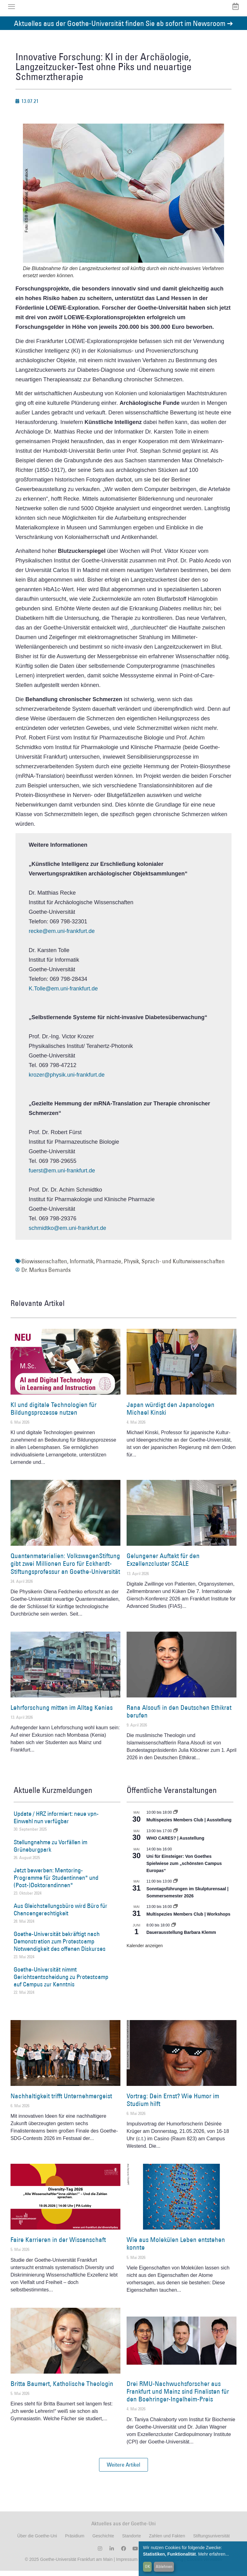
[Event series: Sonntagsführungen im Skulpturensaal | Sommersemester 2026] (175, 1886)
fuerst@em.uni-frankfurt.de (62, 1175)
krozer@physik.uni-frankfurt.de (67, 1080)
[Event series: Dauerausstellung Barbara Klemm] (173, 1930)
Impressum (126, 2564)
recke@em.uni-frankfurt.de (62, 936)
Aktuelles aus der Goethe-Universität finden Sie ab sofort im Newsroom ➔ (123, 28)
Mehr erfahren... (213, 2554)
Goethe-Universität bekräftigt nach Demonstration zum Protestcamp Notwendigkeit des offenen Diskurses (60, 1946)
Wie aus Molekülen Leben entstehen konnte (176, 2249)
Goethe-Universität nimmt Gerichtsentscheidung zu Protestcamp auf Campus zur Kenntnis (61, 1982)
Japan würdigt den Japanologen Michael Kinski (170, 1413)
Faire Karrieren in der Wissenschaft (58, 2245)
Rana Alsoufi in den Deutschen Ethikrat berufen (179, 1716)
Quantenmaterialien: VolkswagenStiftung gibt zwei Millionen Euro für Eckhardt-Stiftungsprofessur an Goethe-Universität (65, 1568)
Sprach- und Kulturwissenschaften (183, 1266)
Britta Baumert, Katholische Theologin (62, 2388)
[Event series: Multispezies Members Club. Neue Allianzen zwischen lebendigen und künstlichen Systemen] (175, 1817)
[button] (123, 2469)
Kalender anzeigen (145, 1950)
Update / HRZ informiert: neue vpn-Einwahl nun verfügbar (56, 1822)
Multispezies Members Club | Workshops (188, 1919)
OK (147, 2566)
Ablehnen (164, 2566)
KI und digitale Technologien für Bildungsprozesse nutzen (54, 1413)
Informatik (81, 1266)
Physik (131, 1266)
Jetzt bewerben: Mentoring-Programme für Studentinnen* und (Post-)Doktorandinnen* (56, 1882)
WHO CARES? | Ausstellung (175, 1843)
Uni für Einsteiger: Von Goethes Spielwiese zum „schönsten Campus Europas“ (184, 1868)
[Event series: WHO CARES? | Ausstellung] (175, 1836)
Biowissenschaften (44, 1266)
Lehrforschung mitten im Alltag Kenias (62, 1712)
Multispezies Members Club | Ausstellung (189, 1824)
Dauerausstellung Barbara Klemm (181, 1937)
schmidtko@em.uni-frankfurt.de (67, 1233)
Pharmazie (108, 1266)
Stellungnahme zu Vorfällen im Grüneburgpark (50, 1850)
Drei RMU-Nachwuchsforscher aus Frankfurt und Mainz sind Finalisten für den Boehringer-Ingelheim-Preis (178, 2396)
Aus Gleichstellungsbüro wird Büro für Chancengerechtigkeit (60, 1914)
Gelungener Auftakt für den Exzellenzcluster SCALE (163, 1565)
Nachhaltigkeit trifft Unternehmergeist (61, 2101)
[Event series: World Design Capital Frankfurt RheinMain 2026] (175, 1912)
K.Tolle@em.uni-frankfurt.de (63, 993)
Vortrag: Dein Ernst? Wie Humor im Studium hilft (173, 2105)
